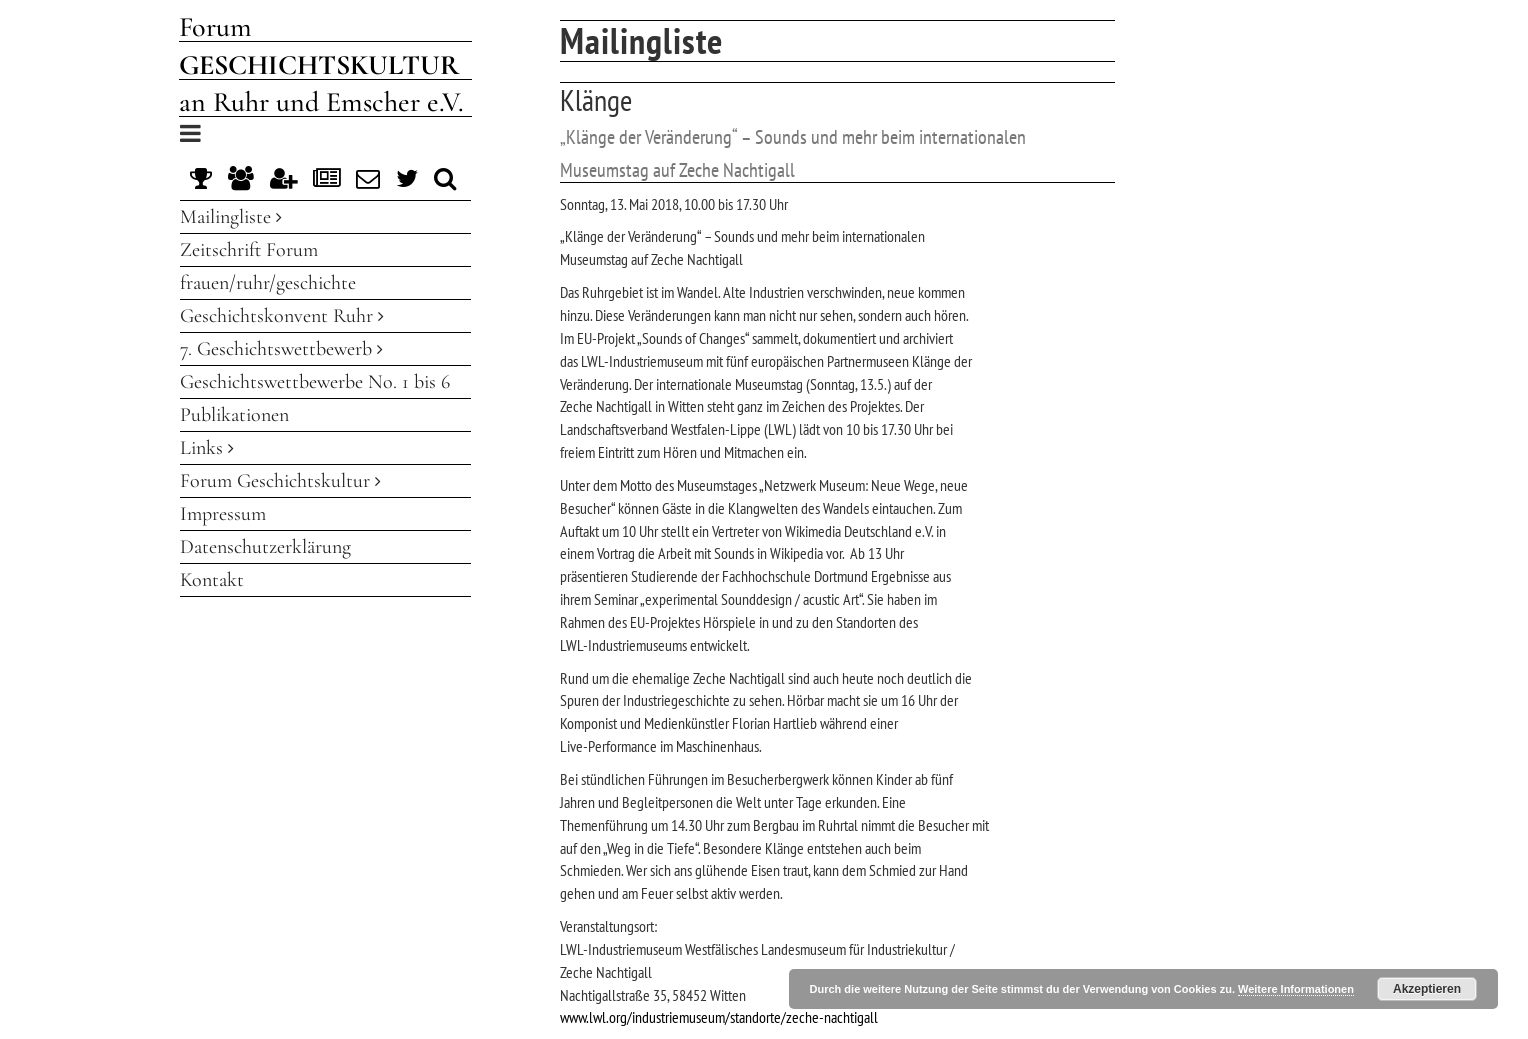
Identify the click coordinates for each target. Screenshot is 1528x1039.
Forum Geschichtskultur (280, 481)
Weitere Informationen (1296, 989)
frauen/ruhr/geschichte (268, 283)
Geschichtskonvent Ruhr (282, 316)
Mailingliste (231, 217)
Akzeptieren (1427, 989)
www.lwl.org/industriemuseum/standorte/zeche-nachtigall (719, 1017)
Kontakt (212, 580)
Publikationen (234, 415)
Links (207, 448)
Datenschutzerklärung (265, 547)
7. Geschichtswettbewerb (281, 349)
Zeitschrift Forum (249, 250)
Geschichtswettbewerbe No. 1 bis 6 (315, 382)
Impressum (223, 514)
